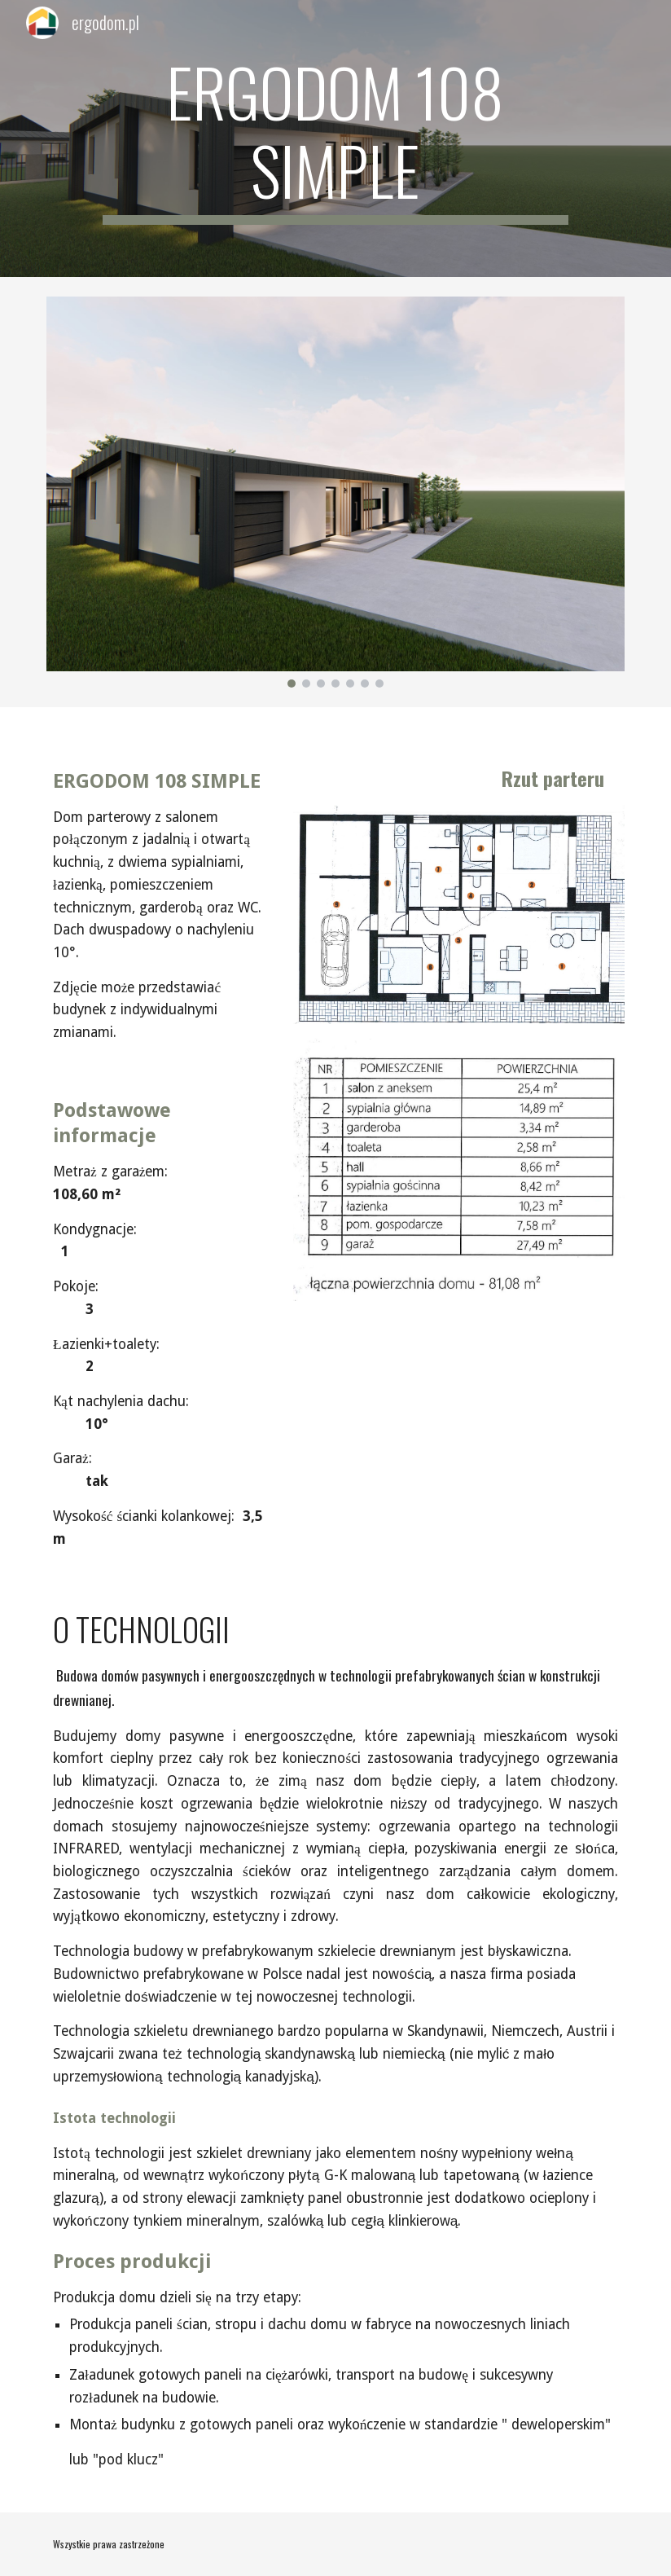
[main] (335, 138)
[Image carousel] (335, 492)
